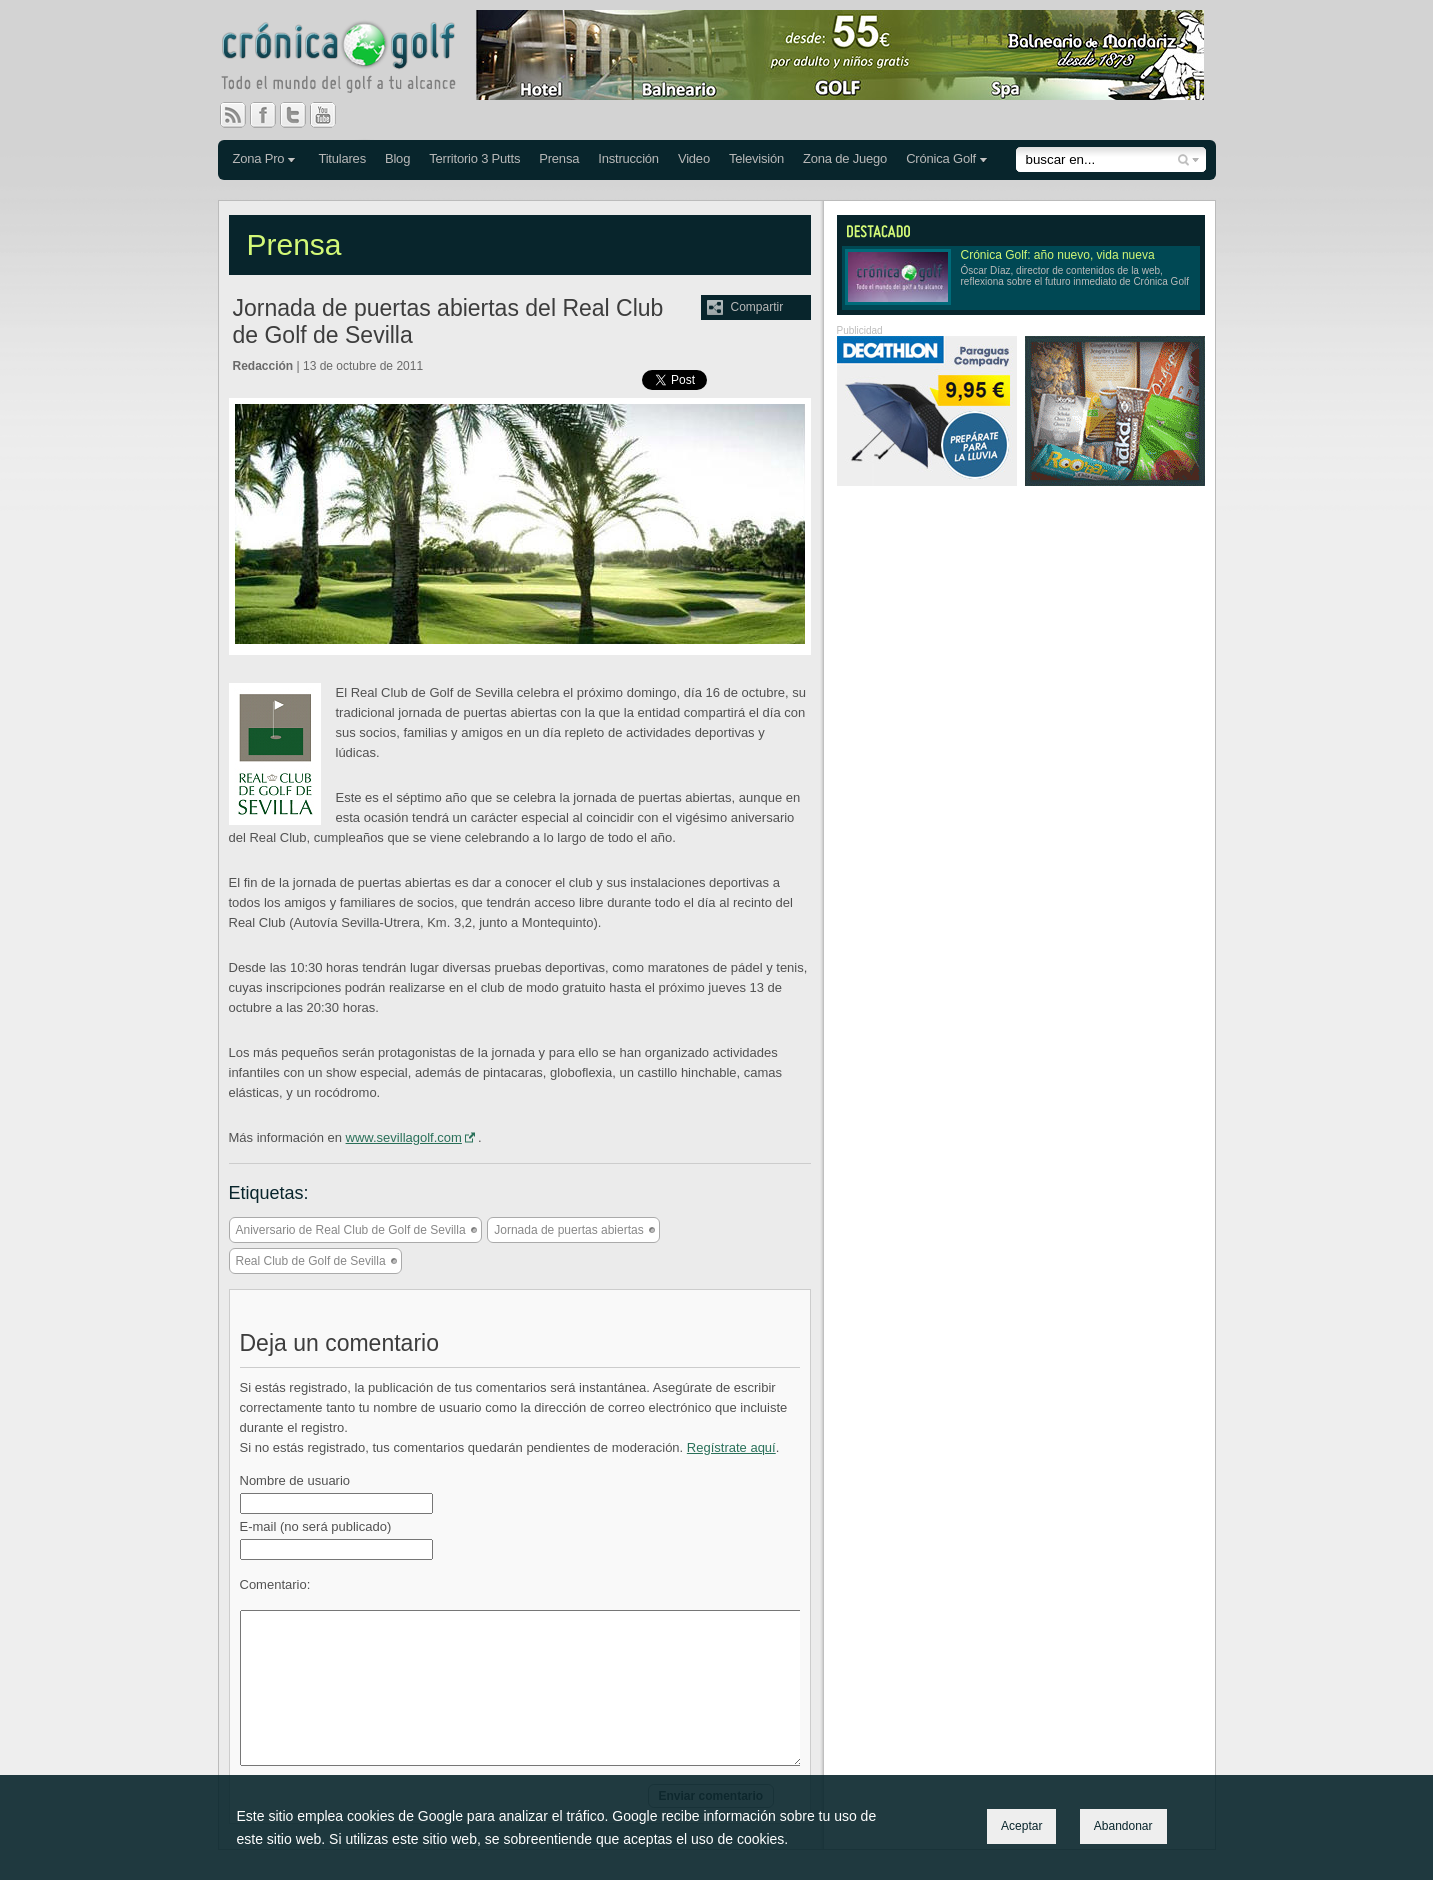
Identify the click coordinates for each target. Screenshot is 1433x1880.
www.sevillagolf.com (404, 1137)
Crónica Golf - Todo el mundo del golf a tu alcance (353, 60)
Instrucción (628, 158)
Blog (397, 158)
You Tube (331, 115)
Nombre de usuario (295, 1480)
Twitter (301, 115)
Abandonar (1123, 1826)
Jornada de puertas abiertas (568, 1230)
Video (694, 158)
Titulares (342, 158)
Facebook (271, 115)
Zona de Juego (845, 158)
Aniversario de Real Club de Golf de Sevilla (351, 1230)
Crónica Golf (941, 158)
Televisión (756, 158)
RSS (233, 115)
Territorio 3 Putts (474, 158)
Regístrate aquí (731, 1447)
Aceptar (1021, 1826)
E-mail (316, 1526)
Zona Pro (259, 158)
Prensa (559, 158)
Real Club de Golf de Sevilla (311, 1261)
